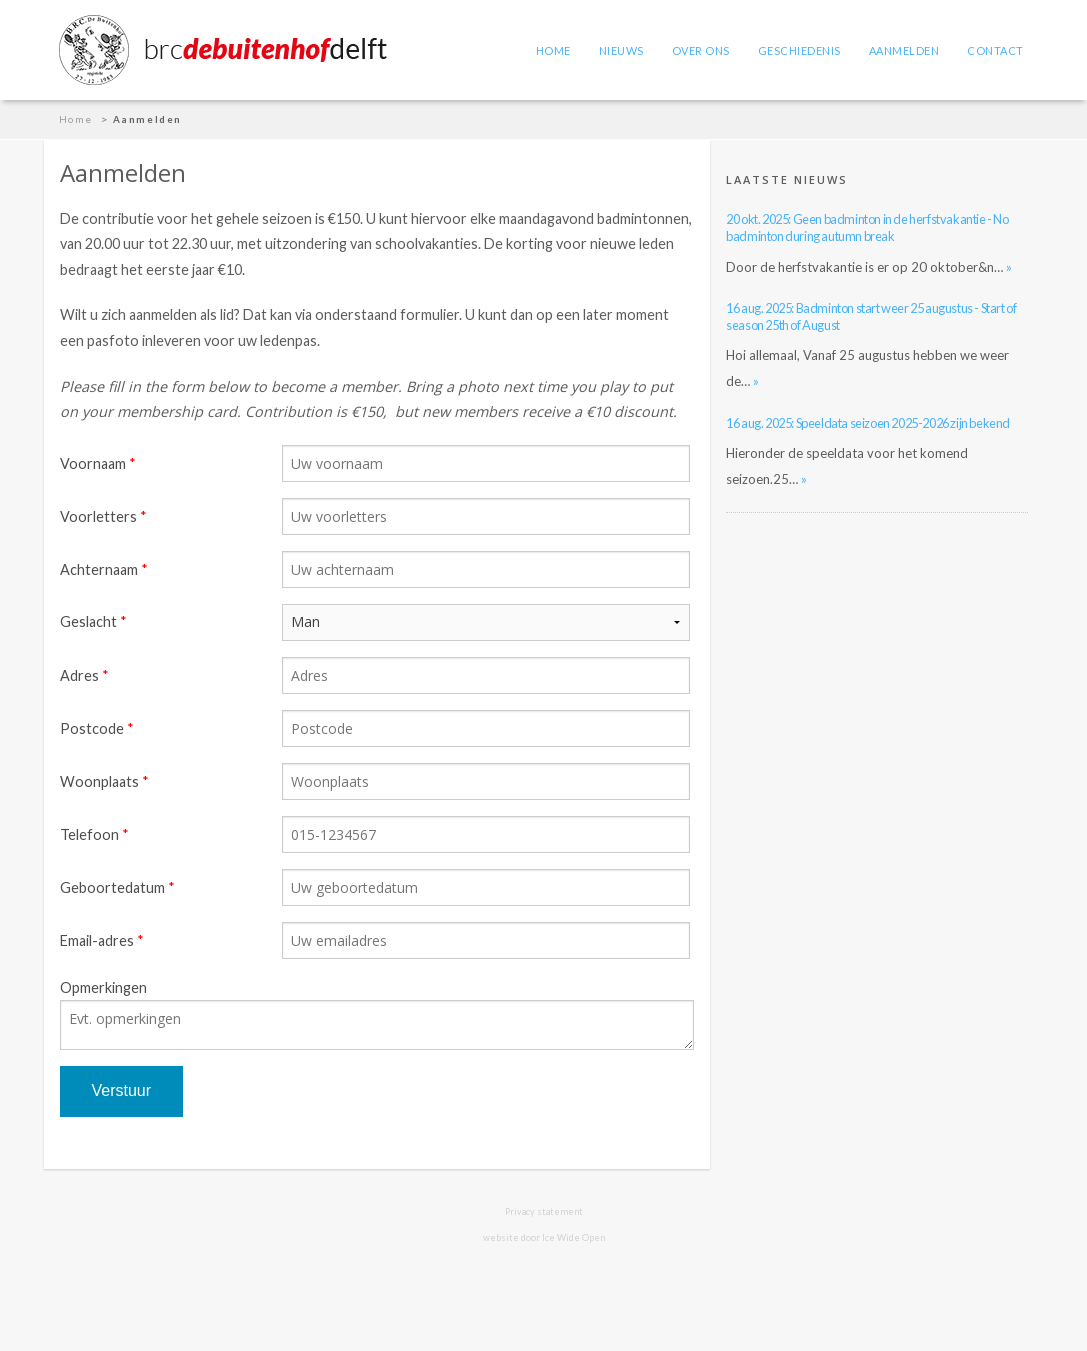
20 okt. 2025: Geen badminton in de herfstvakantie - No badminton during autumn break (867, 227)
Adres (79, 675)
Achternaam (99, 569)
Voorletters (98, 516)
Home (553, 50)
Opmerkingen (103, 987)
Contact (995, 50)
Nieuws (621, 50)
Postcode (92, 728)
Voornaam (93, 463)
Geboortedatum (112, 887)
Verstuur (122, 1090)
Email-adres (97, 940)
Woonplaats (99, 781)
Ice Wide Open (573, 1237)
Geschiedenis (799, 50)
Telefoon (89, 834)
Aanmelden (904, 50)
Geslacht (88, 621)
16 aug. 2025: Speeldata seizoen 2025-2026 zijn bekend (868, 423)
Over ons (701, 50)
